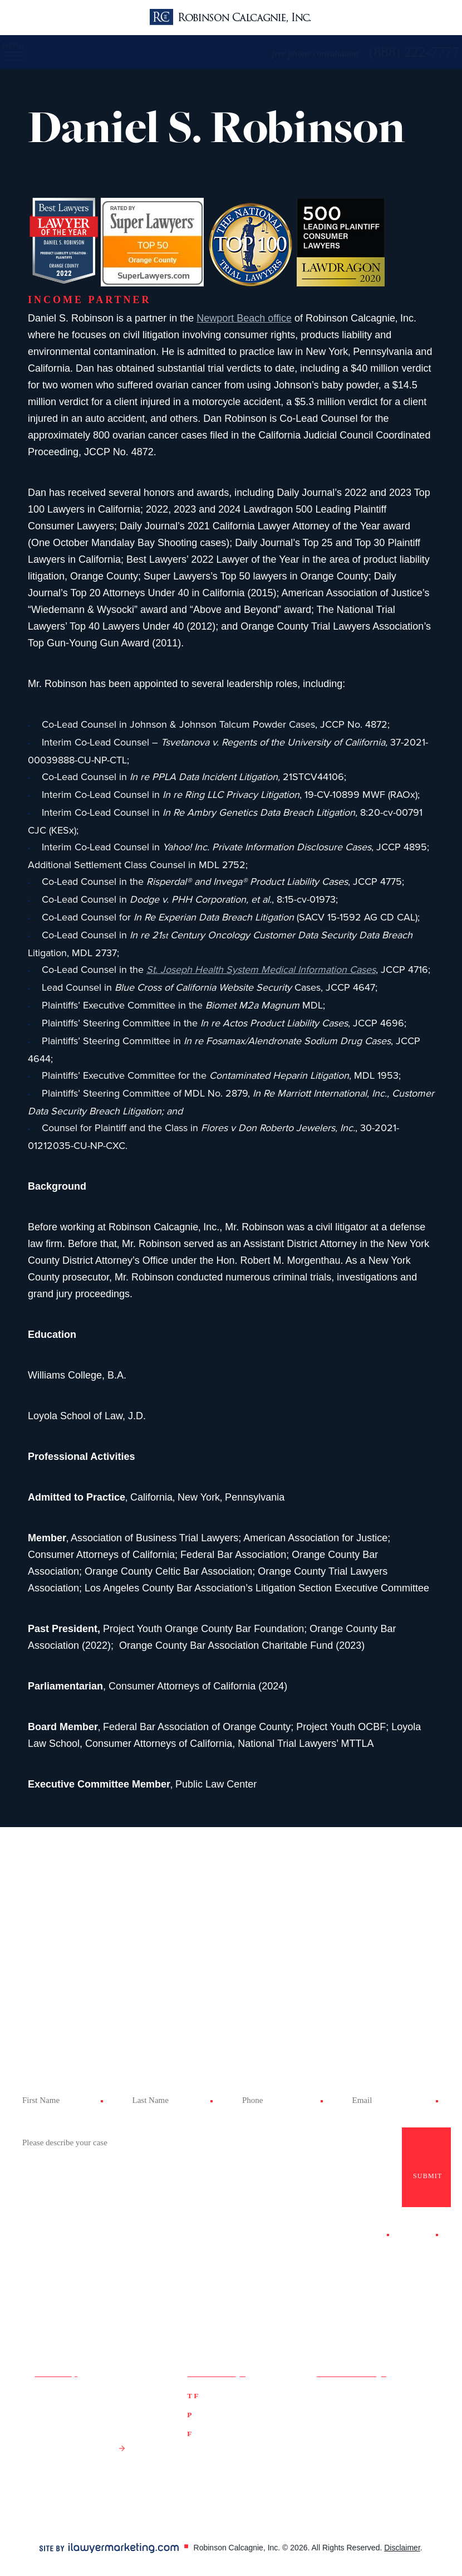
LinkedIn (332, 2424)
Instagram (386, 2424)
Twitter (328, 2409)
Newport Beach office (244, 318)
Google (380, 2395)
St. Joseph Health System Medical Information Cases (261, 969)
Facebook (335, 2395)
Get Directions (74, 2448)
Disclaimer (402, 2547)
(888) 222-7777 (229, 2395)
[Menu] (17, 51)
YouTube (382, 2409)
